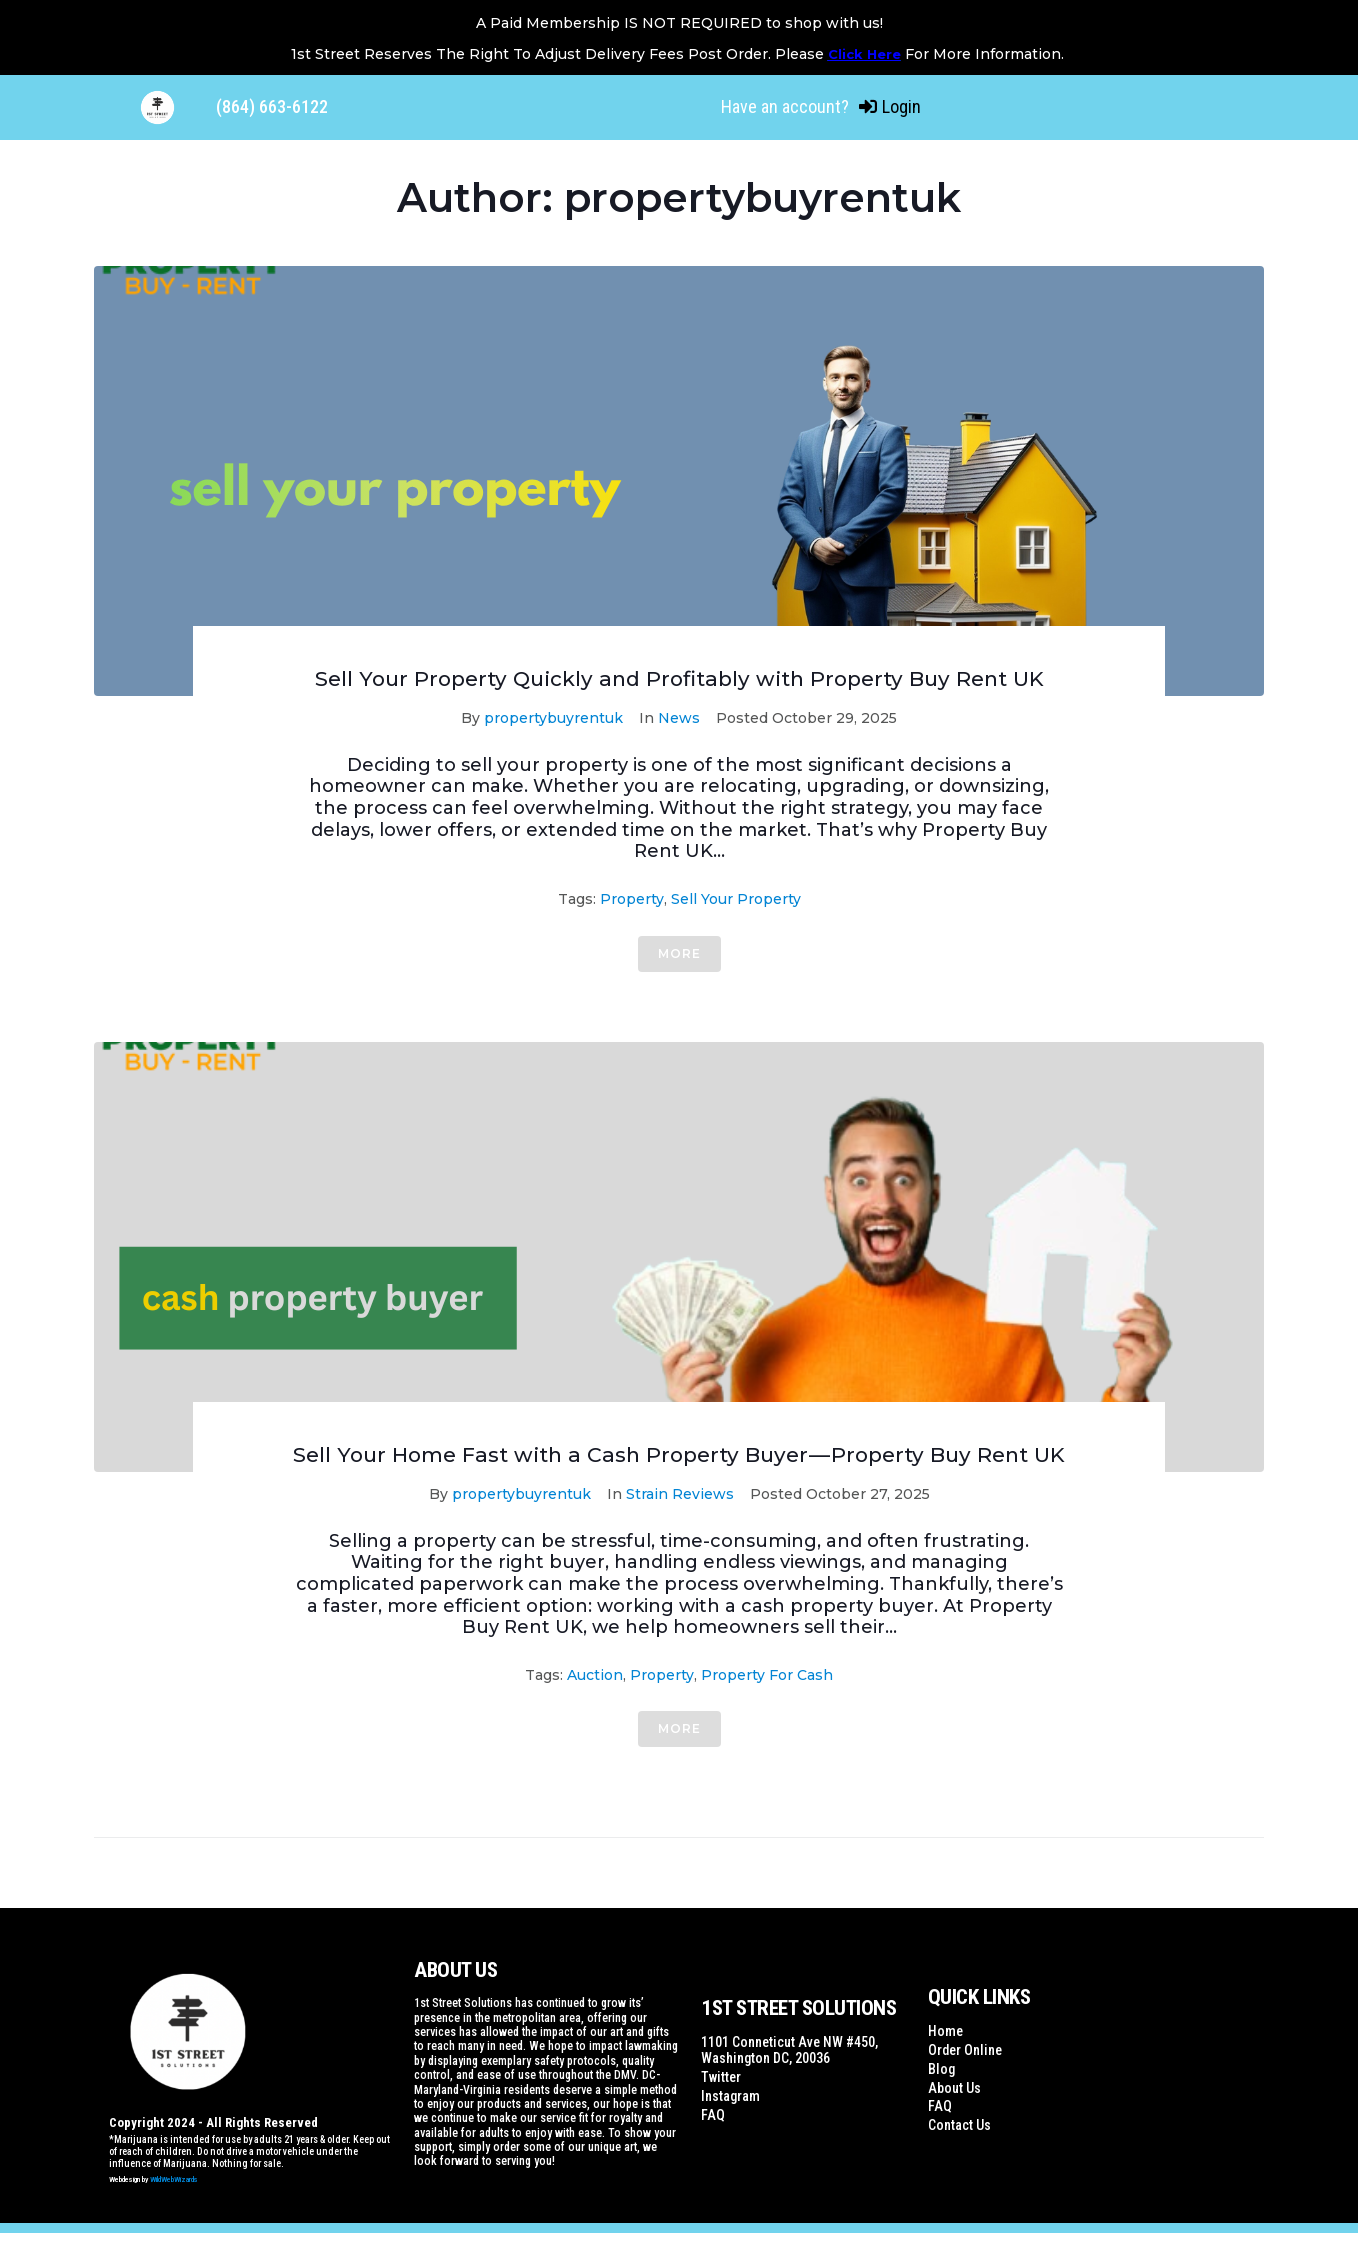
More (679, 953)
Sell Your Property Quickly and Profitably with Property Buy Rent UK (679, 678)
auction (595, 1701)
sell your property (736, 899)
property (632, 899)
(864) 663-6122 (272, 106)
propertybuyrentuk (553, 718)
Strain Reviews (680, 1520)
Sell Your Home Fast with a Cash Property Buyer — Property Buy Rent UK (679, 1467)
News (679, 718)
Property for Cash (767, 1701)
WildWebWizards (174, 2205)
